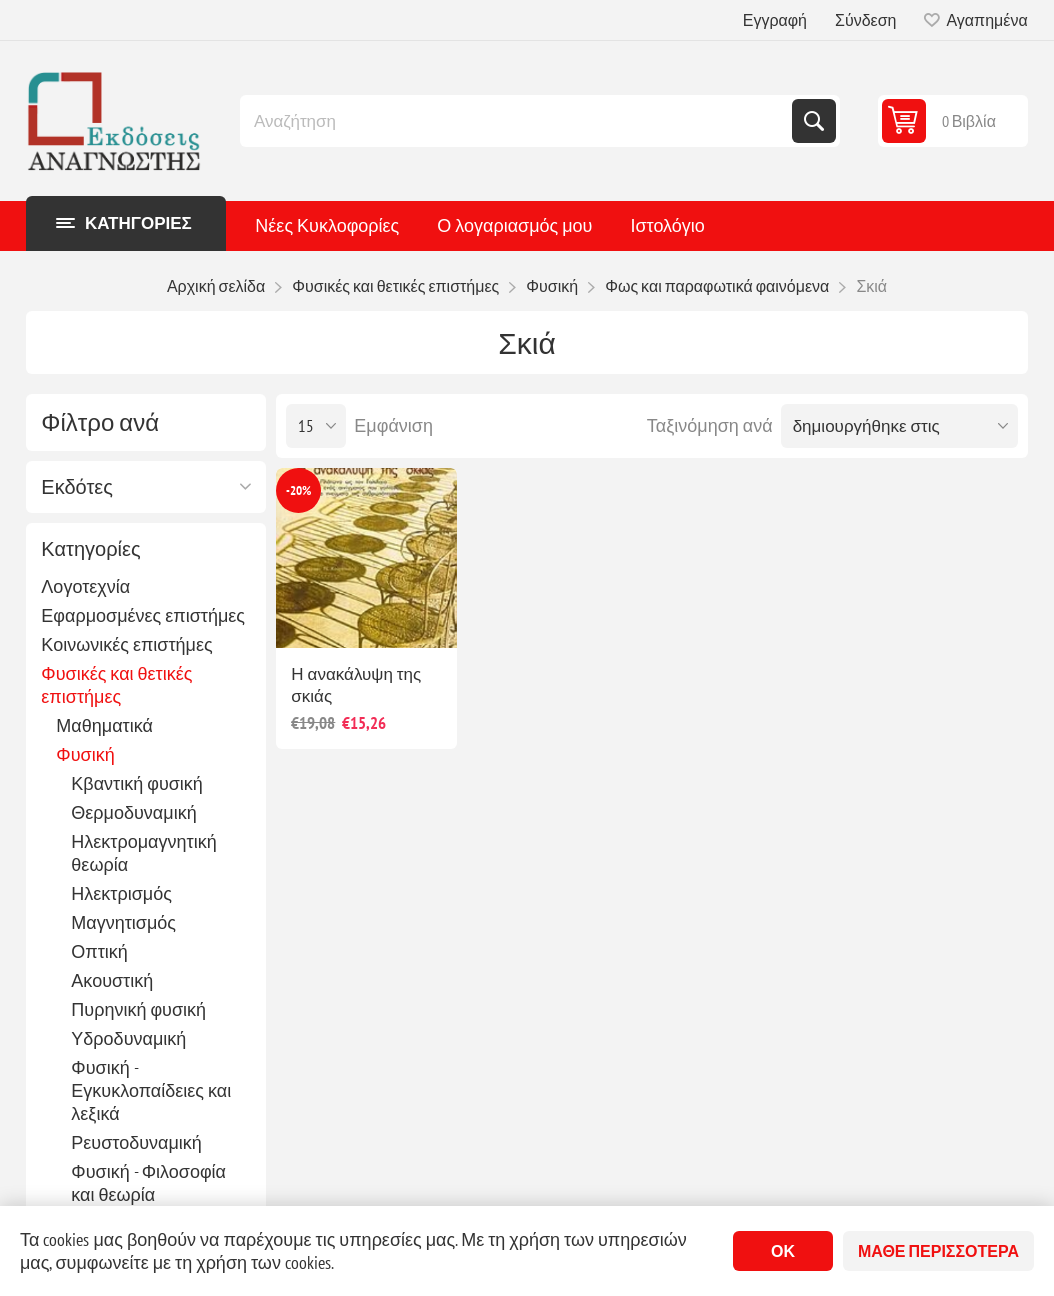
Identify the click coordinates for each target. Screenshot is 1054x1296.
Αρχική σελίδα (216, 286)
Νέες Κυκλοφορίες (327, 225)
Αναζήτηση (814, 121)
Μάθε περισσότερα (938, 1251)
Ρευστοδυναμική (136, 1142)
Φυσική (85, 754)
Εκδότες (77, 487)
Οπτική (99, 951)
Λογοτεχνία (85, 586)
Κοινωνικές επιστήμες (126, 644)
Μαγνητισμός (123, 922)
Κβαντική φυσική (137, 783)
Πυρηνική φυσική (138, 1009)
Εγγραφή (775, 20)
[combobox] (518, 121)
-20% (298, 490)
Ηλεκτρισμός (121, 893)
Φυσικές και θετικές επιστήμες (116, 685)
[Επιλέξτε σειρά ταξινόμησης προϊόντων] (899, 426)
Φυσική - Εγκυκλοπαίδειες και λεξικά (151, 1090)
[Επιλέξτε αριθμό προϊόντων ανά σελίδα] (316, 426)
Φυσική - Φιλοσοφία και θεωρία (148, 1183)
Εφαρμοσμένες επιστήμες (143, 615)
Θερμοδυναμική (133, 812)
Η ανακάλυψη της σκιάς (356, 685)
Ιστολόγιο (667, 225)
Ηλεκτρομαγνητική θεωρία (143, 853)
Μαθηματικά (104, 725)
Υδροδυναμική (128, 1038)
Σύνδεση (865, 20)
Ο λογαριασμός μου (514, 225)
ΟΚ (783, 1251)
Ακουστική (112, 980)
